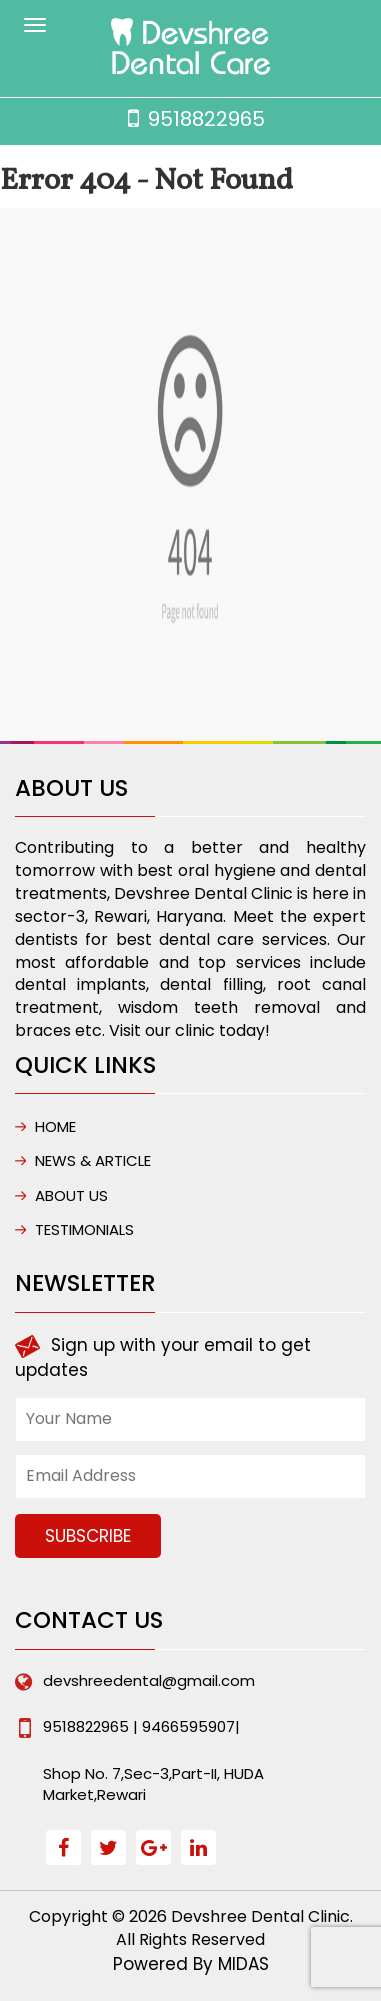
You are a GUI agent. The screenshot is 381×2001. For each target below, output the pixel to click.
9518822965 (206, 119)
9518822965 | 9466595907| (141, 1726)
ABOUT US (71, 1195)
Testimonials (84, 1229)
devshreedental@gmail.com (149, 1680)
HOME (55, 1126)
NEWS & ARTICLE (93, 1160)
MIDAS (243, 1964)
